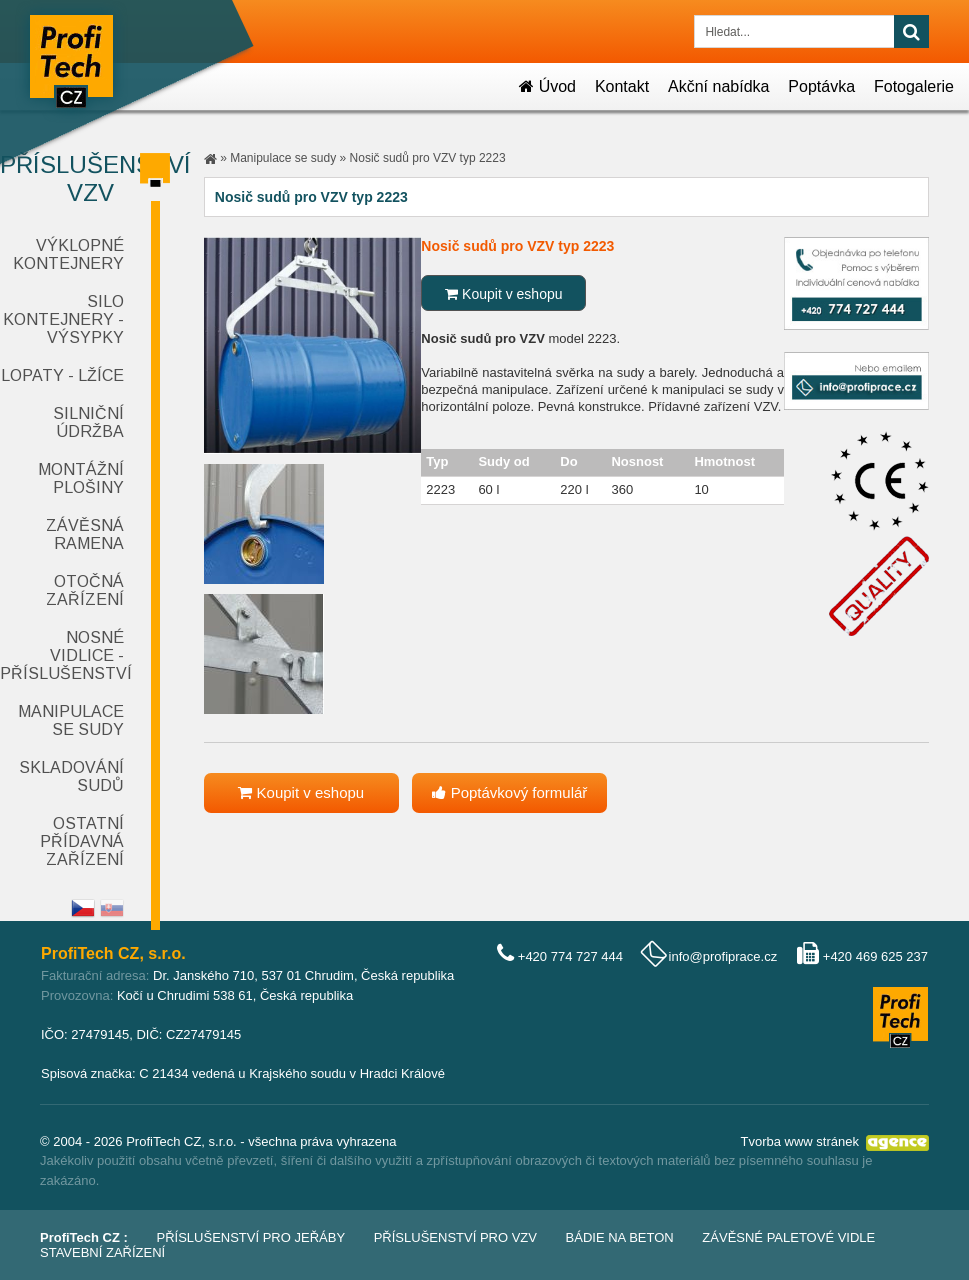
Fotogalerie (914, 86)
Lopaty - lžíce (62, 375)
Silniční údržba (88, 422)
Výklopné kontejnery (68, 254)
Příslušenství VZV (87, 178)
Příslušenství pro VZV (455, 1237)
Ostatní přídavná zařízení (82, 841)
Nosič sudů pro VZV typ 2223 (428, 158)
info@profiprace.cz (723, 956)
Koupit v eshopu (503, 294)
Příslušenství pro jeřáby (251, 1237)
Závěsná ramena (85, 534)
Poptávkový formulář (509, 792)
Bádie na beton (620, 1237)
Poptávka (821, 86)
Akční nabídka (718, 86)
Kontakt (622, 86)
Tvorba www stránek (800, 1141)
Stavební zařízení (102, 1252)
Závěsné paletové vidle (788, 1237)
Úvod (547, 86)
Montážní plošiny (81, 478)
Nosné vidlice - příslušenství (66, 655)
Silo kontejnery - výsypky (63, 319)
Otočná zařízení (85, 590)
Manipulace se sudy (71, 720)
